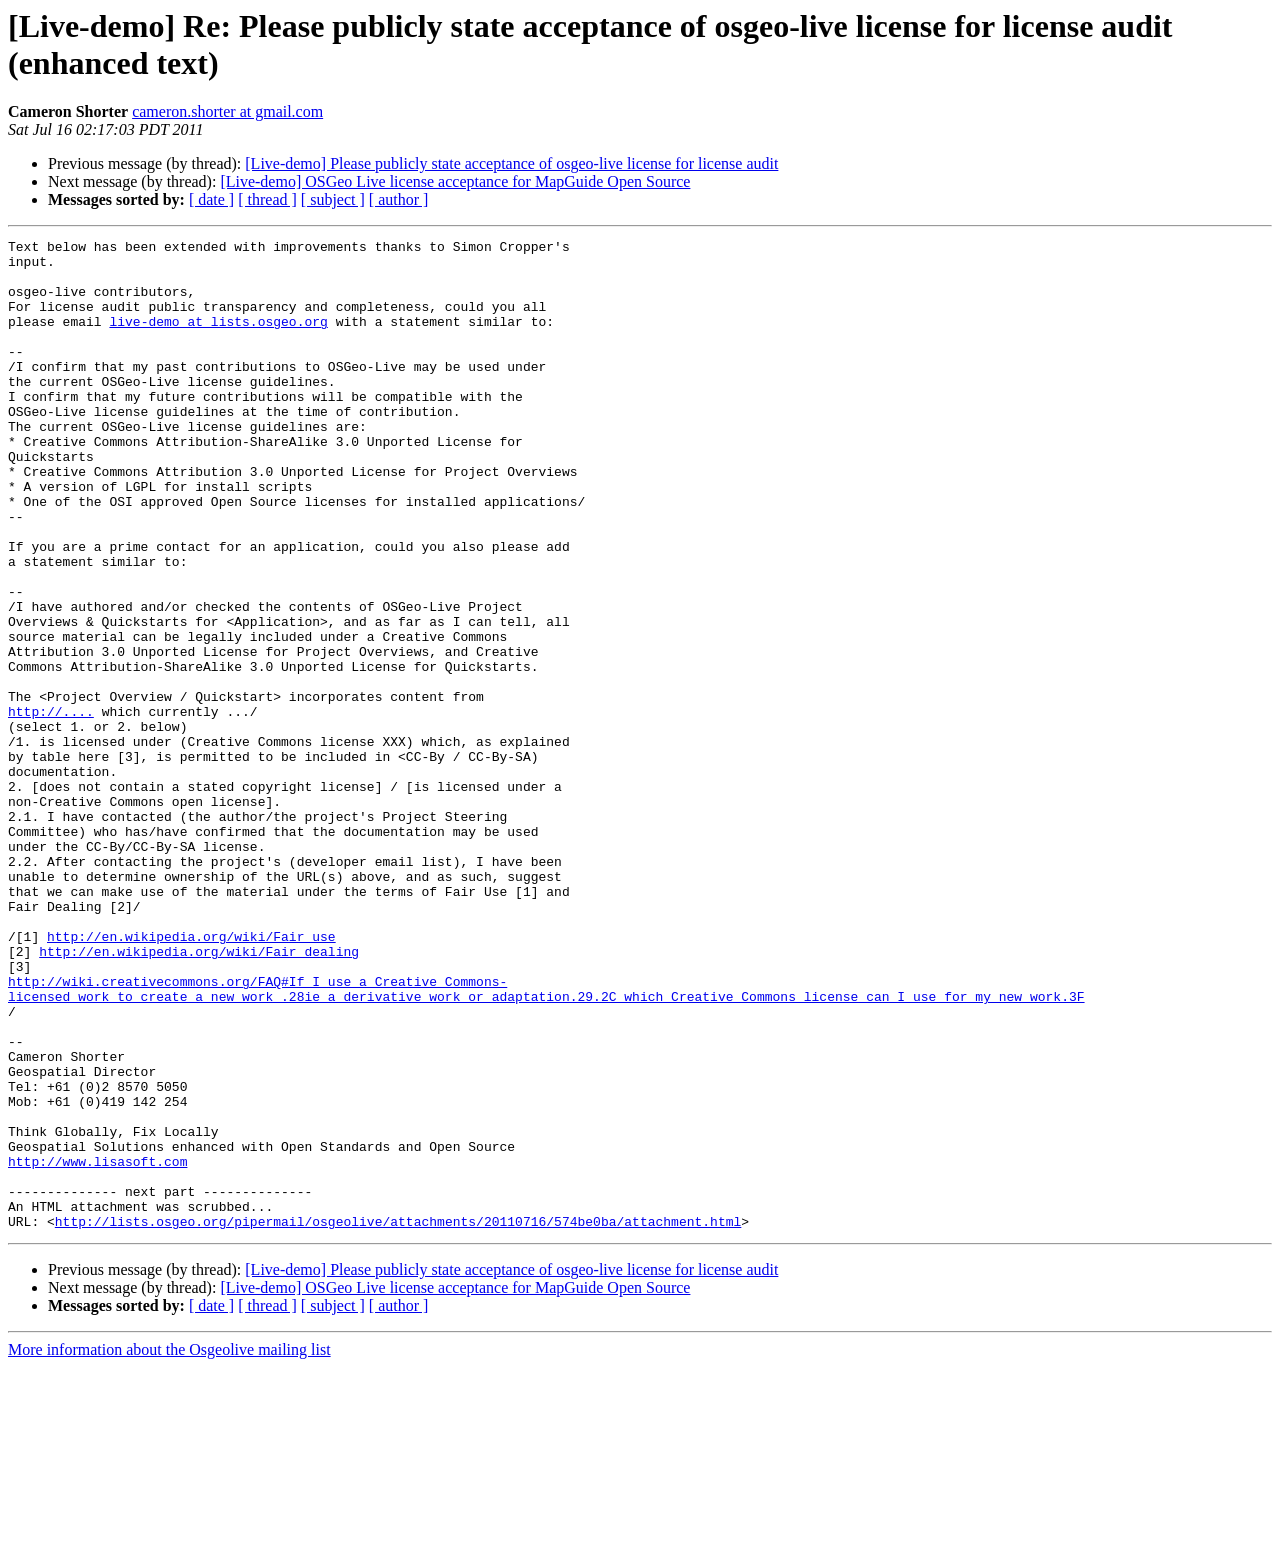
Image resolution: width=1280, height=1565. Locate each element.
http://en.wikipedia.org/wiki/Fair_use (191, 1077)
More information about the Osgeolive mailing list (169, 1547)
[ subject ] (333, 199)
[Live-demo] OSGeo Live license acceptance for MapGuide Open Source (455, 181)
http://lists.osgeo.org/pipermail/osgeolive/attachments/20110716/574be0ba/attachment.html (398, 1419)
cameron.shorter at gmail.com (227, 111)
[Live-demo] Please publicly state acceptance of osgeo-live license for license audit (511, 163)
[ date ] (211, 199)
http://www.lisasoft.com (97, 1347)
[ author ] (399, 199)
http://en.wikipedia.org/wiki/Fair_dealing (199, 1095)
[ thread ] (267, 199)
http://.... (51, 807)
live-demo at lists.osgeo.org (218, 339)
